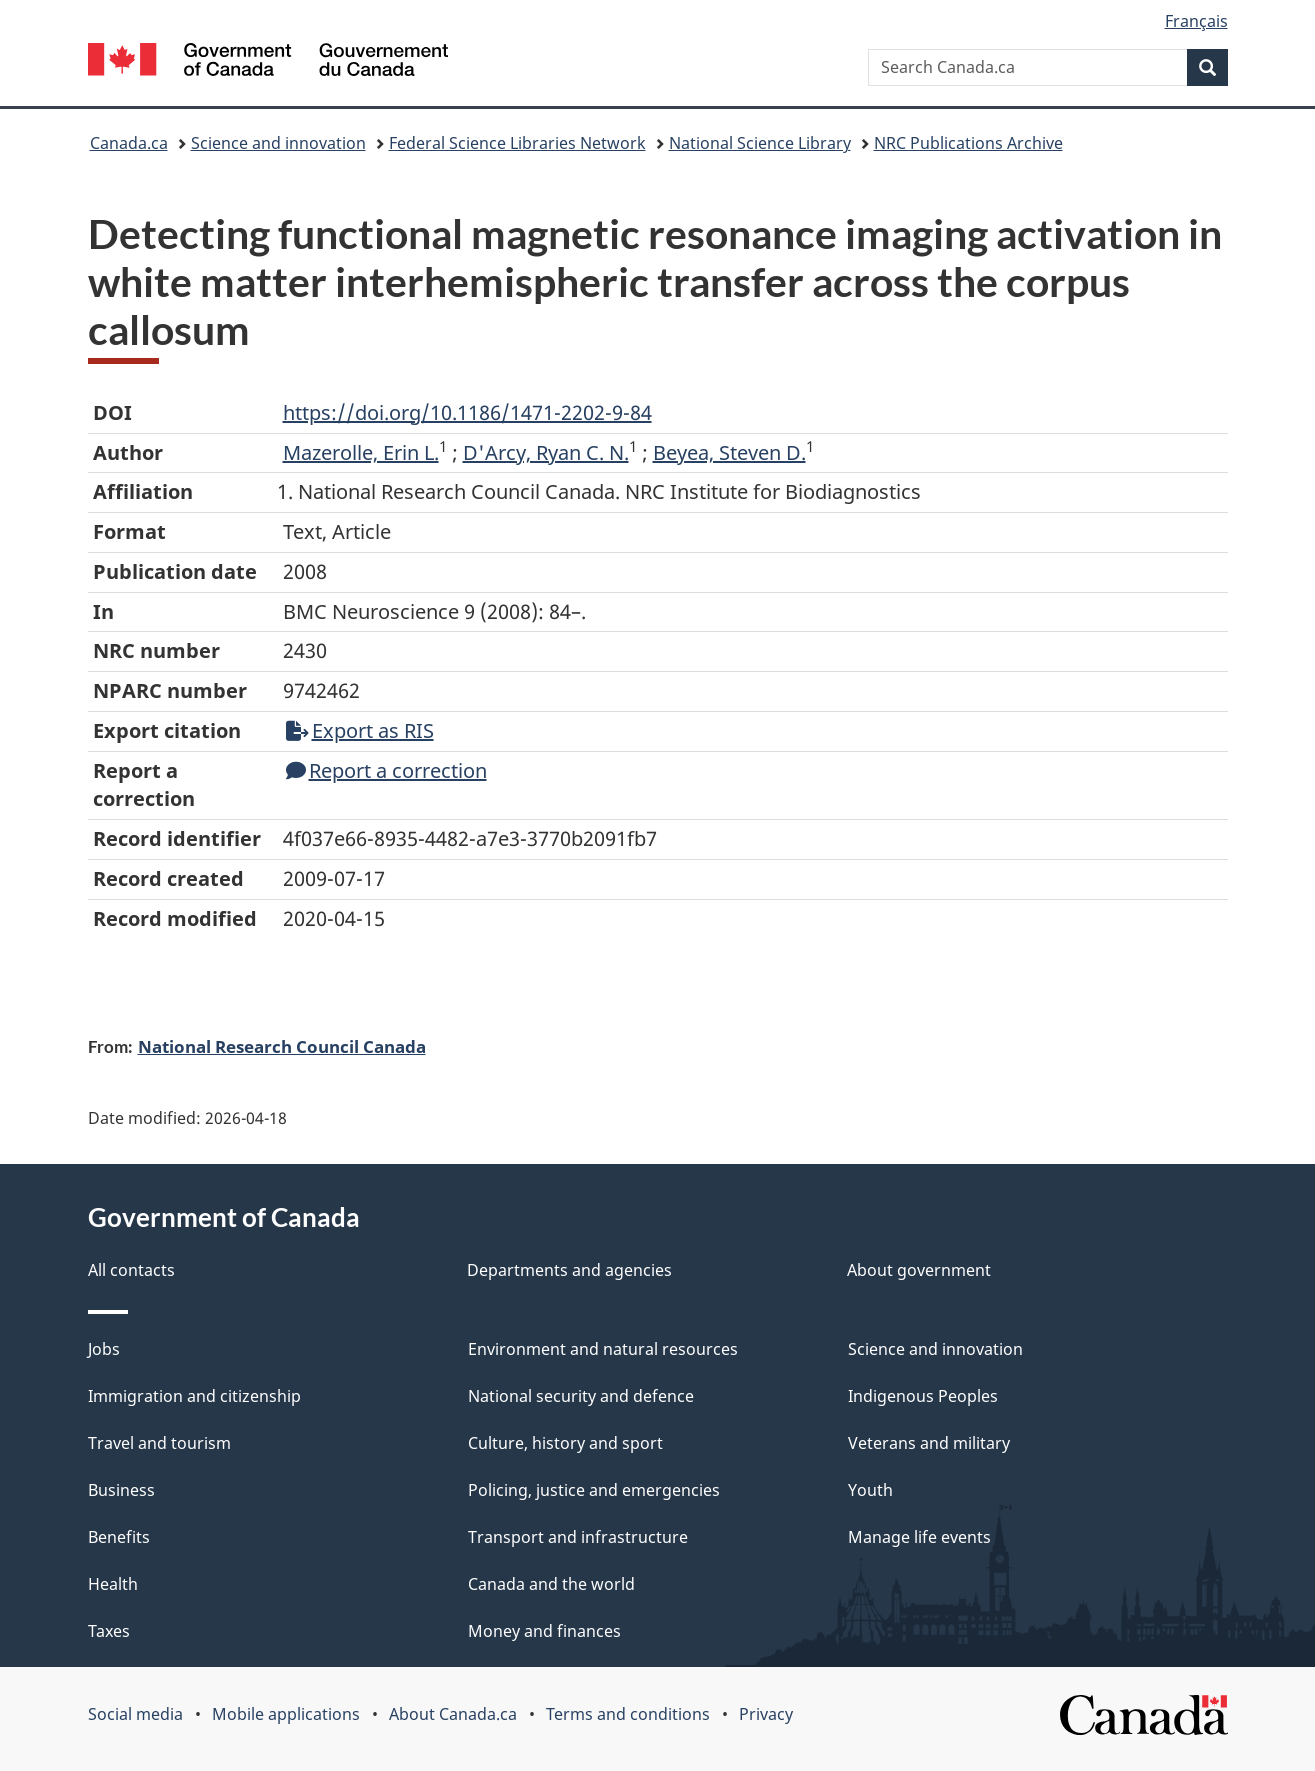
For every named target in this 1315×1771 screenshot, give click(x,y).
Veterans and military (929, 1443)
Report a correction (386, 770)
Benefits (119, 1537)
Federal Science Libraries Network (517, 143)
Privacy (766, 1714)
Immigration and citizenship (194, 1396)
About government (919, 1270)
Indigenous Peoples (923, 1396)
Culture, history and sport (565, 1443)
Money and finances (544, 1631)
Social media (135, 1714)
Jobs (104, 1349)
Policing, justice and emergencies (594, 1490)
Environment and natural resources (603, 1349)
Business (121, 1490)
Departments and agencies (569, 1270)
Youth (870, 1490)
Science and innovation (278, 143)
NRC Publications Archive (968, 143)
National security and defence (581, 1396)
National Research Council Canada (282, 1046)
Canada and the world (551, 1584)
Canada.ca (129, 143)
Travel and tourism (159, 1443)
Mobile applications (286, 1714)
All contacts (131, 1270)
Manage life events (919, 1537)
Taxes (109, 1631)
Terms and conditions (628, 1714)
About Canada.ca (453, 1714)
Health (113, 1584)
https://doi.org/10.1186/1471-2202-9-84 (467, 412)
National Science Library (760, 143)
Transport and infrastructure (578, 1537)
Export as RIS (360, 730)
